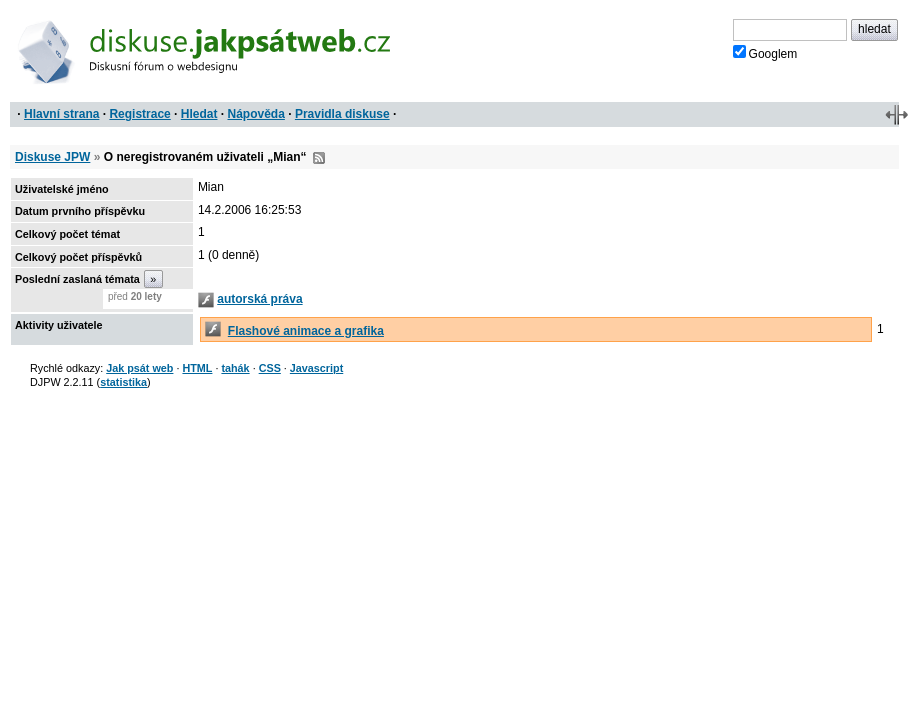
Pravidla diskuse (342, 114)
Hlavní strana (61, 114)
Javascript (316, 368)
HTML (197, 368)
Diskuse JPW (52, 157)
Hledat (199, 114)
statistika (123, 382)
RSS (319, 158)
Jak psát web (139, 368)
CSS (270, 368)
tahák (235, 368)
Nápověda (256, 114)
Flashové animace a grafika (306, 331)
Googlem (765, 53)
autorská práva (259, 299)
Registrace (139, 114)
